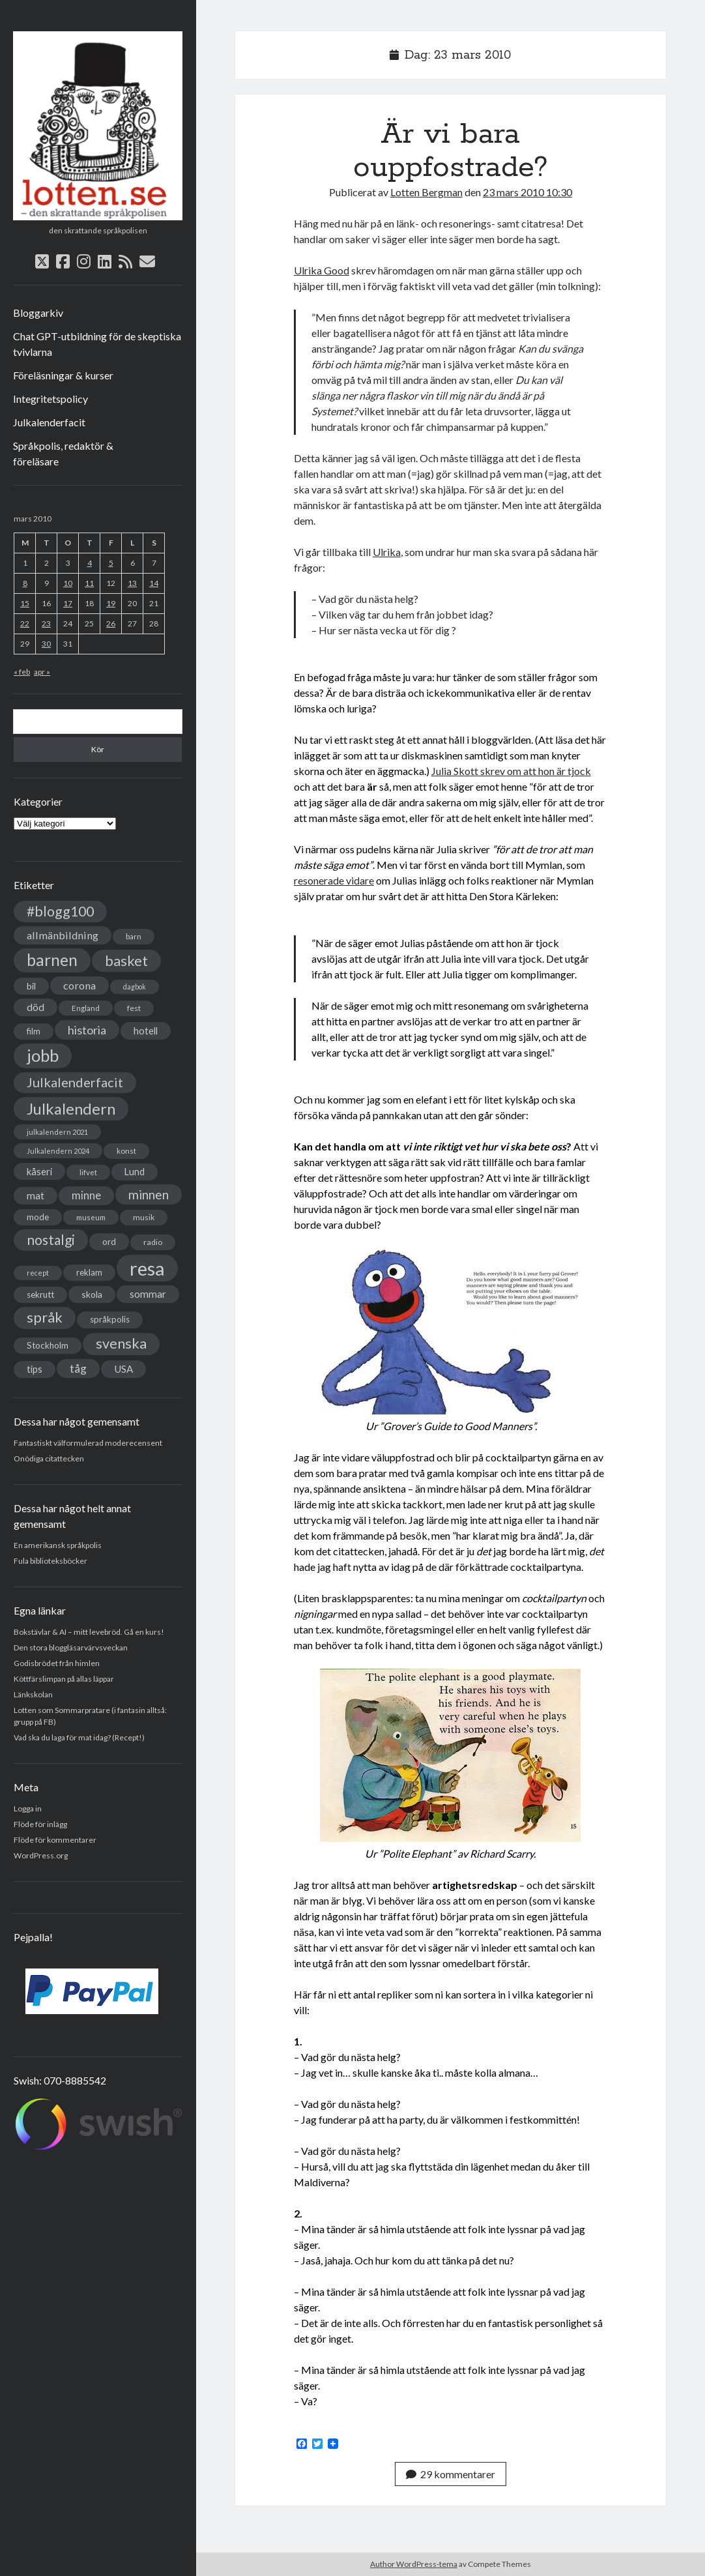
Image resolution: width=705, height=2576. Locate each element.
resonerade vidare (334, 880)
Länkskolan (33, 1694)
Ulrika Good (321, 270)
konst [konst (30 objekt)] (126, 1151)
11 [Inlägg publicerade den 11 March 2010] (89, 583)
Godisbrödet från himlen (57, 1663)
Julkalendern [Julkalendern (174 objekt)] (71, 1108)
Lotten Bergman (426, 192)
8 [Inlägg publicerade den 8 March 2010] (25, 583)
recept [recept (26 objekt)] (38, 1272)
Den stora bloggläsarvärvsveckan (71, 1647)
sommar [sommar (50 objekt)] (148, 1294)
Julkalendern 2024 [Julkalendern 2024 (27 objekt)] (58, 1151)
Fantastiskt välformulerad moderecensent (88, 1443)
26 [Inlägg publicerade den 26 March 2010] (110, 623)
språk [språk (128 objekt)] (45, 1317)
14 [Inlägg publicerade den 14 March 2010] (153, 583)
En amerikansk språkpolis (58, 1545)
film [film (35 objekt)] (33, 1031)
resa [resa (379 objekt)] (147, 1268)
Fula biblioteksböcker (50, 1561)
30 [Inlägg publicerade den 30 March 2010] (46, 644)
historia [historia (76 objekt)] (87, 1030)
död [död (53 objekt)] (35, 1007)
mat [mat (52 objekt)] (35, 1195)
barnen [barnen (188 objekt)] (52, 959)
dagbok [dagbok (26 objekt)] (134, 986)
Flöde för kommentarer (55, 1840)
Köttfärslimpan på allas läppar (64, 1679)
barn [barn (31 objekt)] (133, 936)
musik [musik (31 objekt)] (143, 1217)
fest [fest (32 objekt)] (134, 1008)
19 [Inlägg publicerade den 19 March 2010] (110, 603)
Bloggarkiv (38, 312)
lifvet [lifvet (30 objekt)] (88, 1172)
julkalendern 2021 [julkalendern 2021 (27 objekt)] (57, 1132)
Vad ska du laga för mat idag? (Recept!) (79, 1737)
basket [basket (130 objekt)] (126, 960)
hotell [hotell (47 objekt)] (146, 1030)
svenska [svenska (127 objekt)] (121, 1343)
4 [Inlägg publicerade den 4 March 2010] (89, 563)
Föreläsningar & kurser (63, 375)
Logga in (28, 1808)
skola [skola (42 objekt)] (91, 1294)
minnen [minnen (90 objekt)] (148, 1194)
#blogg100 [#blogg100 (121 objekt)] (60, 911)
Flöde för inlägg (40, 1824)
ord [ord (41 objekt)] (109, 1241)
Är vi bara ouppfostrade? (450, 150)
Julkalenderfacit (49, 422)
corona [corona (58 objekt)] (79, 985)
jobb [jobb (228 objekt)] (43, 1055)
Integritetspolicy (50, 398)
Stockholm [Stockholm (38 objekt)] (47, 1345)
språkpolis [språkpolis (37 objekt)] (110, 1319)
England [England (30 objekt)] (86, 1008)
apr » (42, 672)
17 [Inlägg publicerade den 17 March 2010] (67, 603)
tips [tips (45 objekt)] (34, 1369)
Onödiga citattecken (49, 1458)
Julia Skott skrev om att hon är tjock (511, 771)
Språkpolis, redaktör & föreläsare (63, 453)
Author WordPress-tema (413, 2564)
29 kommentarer (450, 2474)
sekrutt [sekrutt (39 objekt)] (40, 1294)
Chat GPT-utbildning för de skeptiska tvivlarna (97, 344)
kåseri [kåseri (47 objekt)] (39, 1171)
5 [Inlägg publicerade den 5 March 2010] (111, 563)
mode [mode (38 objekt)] (38, 1217)
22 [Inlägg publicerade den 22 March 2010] (24, 623)
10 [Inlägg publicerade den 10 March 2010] (67, 583)
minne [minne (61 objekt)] (86, 1195)
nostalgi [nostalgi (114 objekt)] (51, 1239)
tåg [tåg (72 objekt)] (78, 1368)
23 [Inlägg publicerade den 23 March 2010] (46, 623)
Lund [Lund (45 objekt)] (134, 1171)
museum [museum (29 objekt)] (91, 1217)
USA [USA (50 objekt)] (123, 1369)
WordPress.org (41, 1855)
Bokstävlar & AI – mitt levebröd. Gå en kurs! (89, 1632)
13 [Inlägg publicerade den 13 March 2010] (132, 583)
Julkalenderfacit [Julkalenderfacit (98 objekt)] (75, 1082)
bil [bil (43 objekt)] (31, 985)
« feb (22, 672)
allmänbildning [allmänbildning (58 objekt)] (62, 935)
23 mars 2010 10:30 (527, 192)
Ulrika (387, 552)
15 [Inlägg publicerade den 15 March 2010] (24, 603)
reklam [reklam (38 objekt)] (89, 1272)
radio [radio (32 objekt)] (152, 1242)
